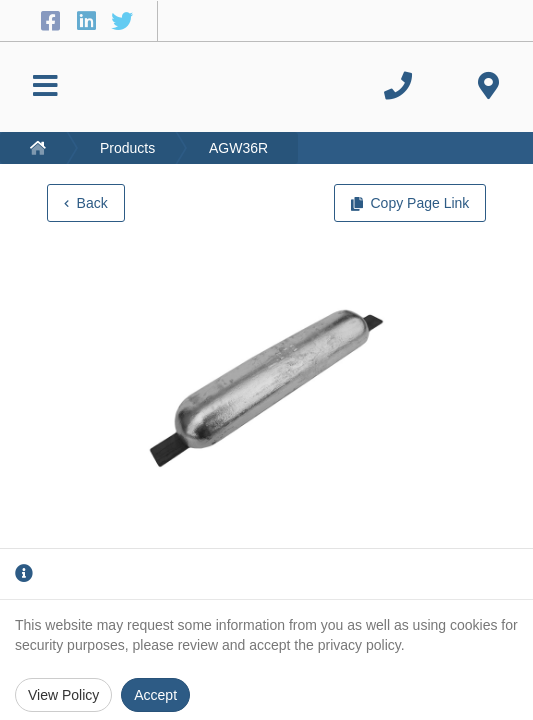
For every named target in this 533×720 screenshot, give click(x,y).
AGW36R (238, 148)
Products (127, 148)
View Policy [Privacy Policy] (63, 695)
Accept (155, 695)
